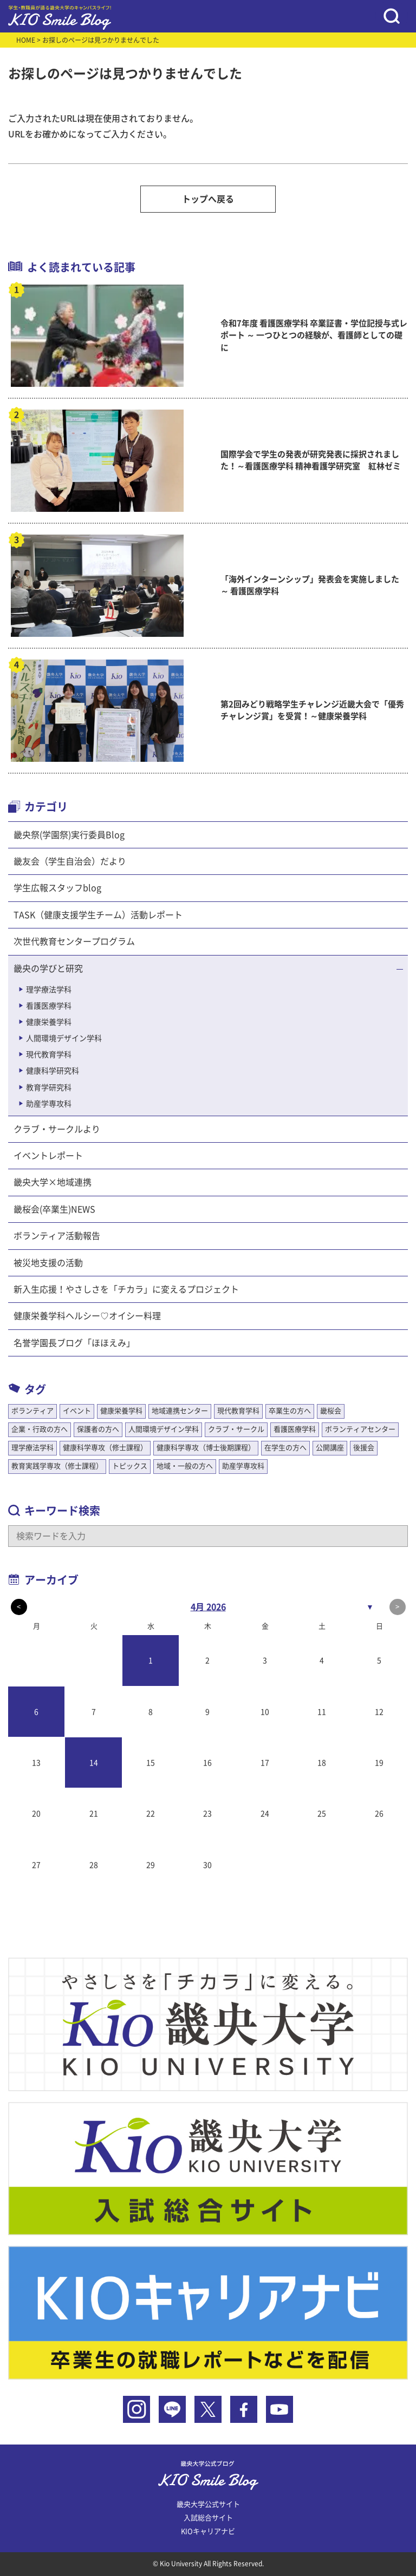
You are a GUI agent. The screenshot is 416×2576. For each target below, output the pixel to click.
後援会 (363, 1447)
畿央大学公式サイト (208, 2504)
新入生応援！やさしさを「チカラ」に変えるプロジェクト (126, 1289)
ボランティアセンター (360, 1429)
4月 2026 (208, 1607)
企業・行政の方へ (39, 1429)
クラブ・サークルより (57, 1129)
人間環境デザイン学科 (64, 1038)
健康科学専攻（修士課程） (105, 1447)
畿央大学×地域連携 (53, 1182)
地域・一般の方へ (185, 1466)
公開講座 (330, 1447)
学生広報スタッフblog (57, 888)
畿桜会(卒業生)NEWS (54, 1209)
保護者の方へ (98, 1429)
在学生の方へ (285, 1447)
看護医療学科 (49, 1006)
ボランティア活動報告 (57, 1235)
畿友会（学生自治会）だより (70, 861)
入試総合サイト (208, 2517)
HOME (25, 40)
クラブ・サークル (236, 1429)
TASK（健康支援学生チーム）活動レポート (98, 915)
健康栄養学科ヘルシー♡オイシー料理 (87, 1316)
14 (93, 1763)
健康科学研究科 (52, 1071)
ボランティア (32, 1410)
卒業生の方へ (290, 1410)
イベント (77, 1410)
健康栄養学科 (49, 1022)
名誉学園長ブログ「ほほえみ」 (74, 1343)
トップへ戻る (208, 199)
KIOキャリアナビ (208, 2531)
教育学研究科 (49, 1087)
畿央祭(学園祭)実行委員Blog (69, 835)
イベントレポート (48, 1155)
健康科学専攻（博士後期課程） (206, 1447)
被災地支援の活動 (48, 1263)
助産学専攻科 (49, 1104)
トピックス (129, 1466)
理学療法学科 (49, 989)
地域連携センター (180, 1410)
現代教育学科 (49, 1054)
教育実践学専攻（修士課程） (57, 1466)
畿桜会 (330, 1410)
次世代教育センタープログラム (74, 941)
